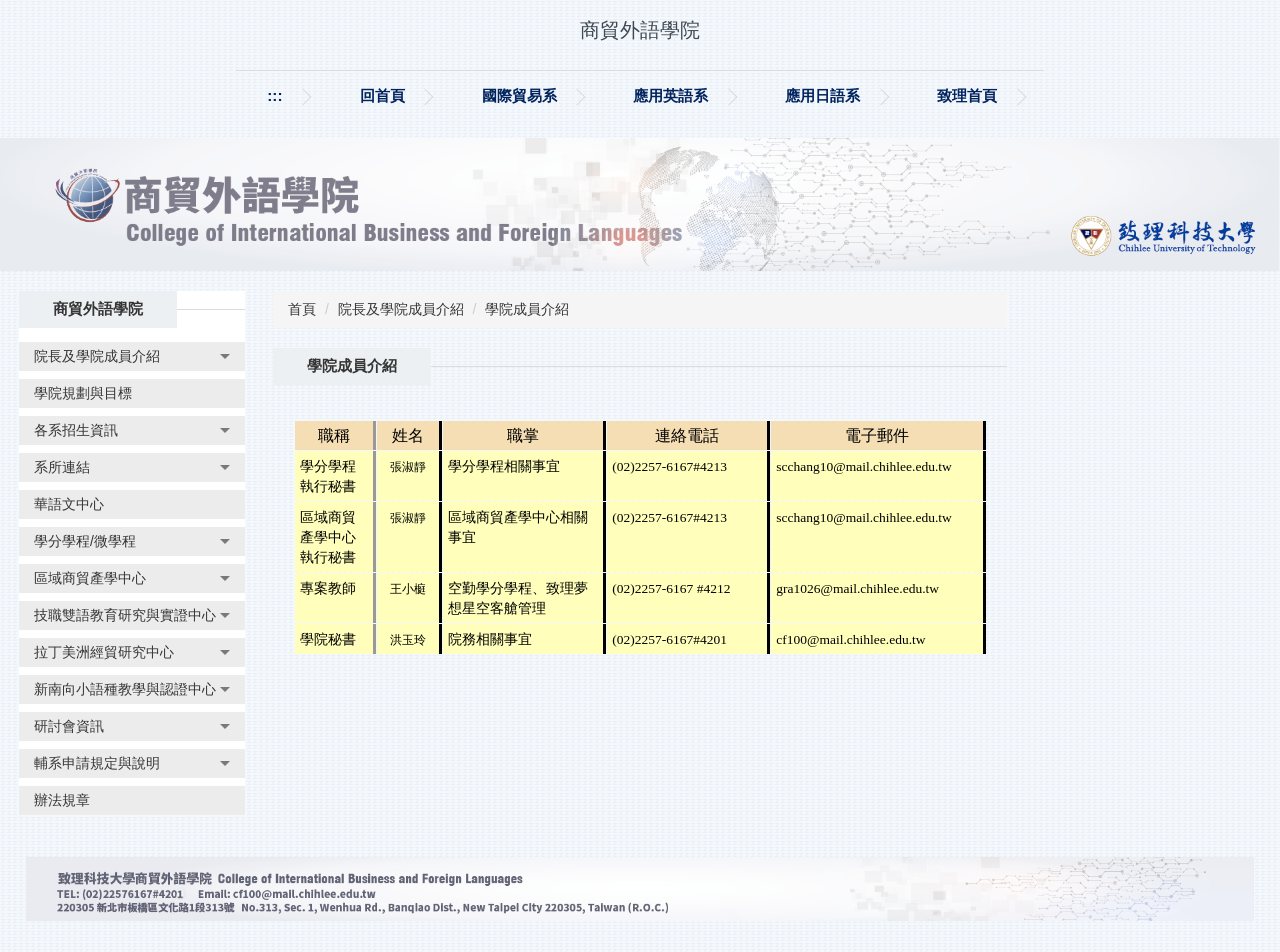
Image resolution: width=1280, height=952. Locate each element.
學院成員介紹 (527, 309)
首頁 (302, 309)
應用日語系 (822, 95)
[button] (132, 356)
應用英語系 (670, 95)
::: (274, 95)
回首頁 (382, 95)
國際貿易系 (519, 95)
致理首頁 (967, 95)
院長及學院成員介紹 (401, 309)
